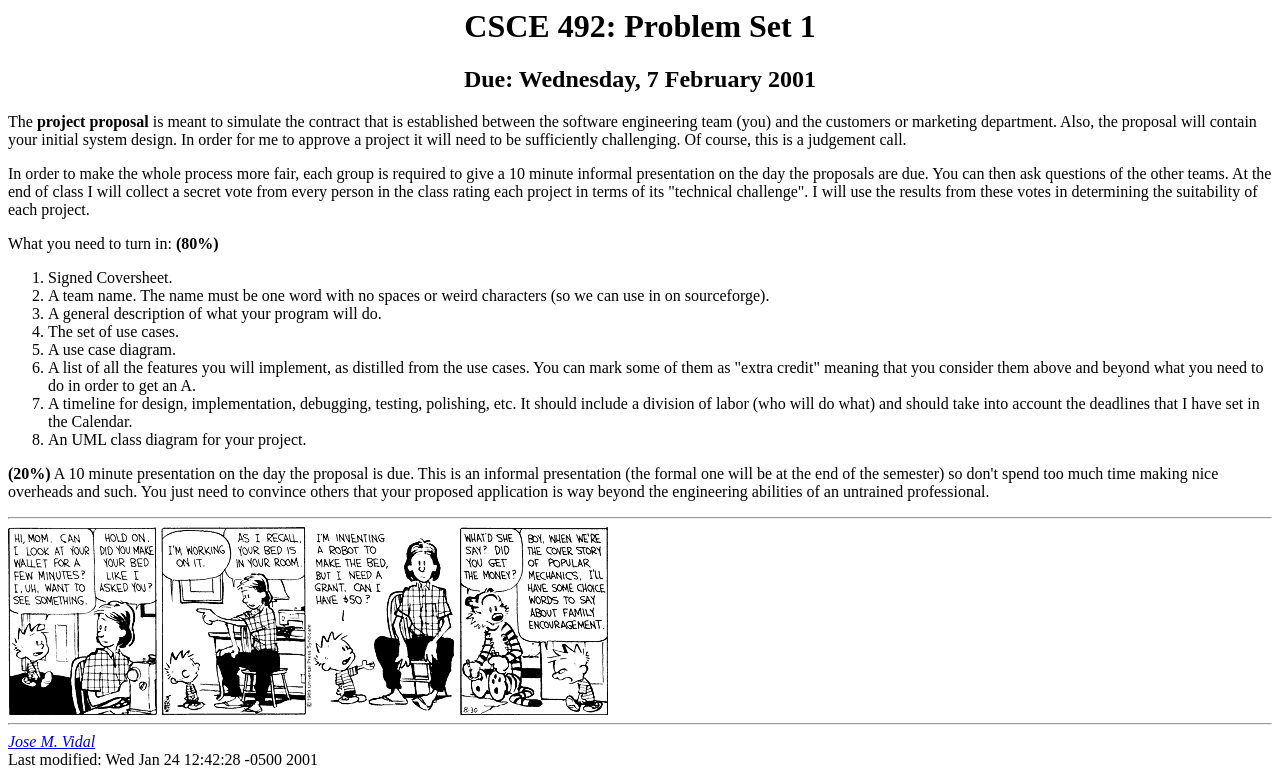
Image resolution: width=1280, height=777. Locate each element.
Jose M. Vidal (51, 741)
